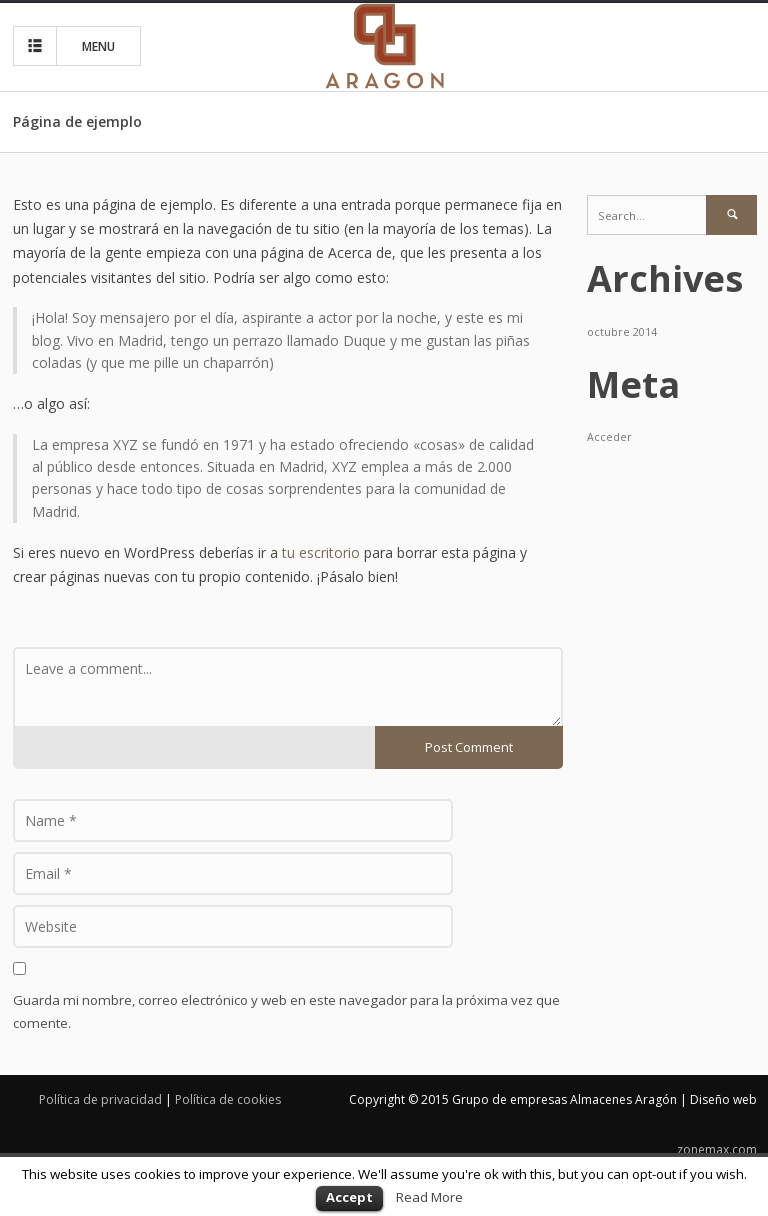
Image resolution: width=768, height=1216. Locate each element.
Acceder (609, 437)
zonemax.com (717, 1149)
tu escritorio (321, 552)
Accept (349, 1197)
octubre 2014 (622, 332)
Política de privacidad (100, 1099)
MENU (68, 46)
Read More (429, 1197)
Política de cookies (228, 1099)
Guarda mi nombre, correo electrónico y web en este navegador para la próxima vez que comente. (286, 1011)
